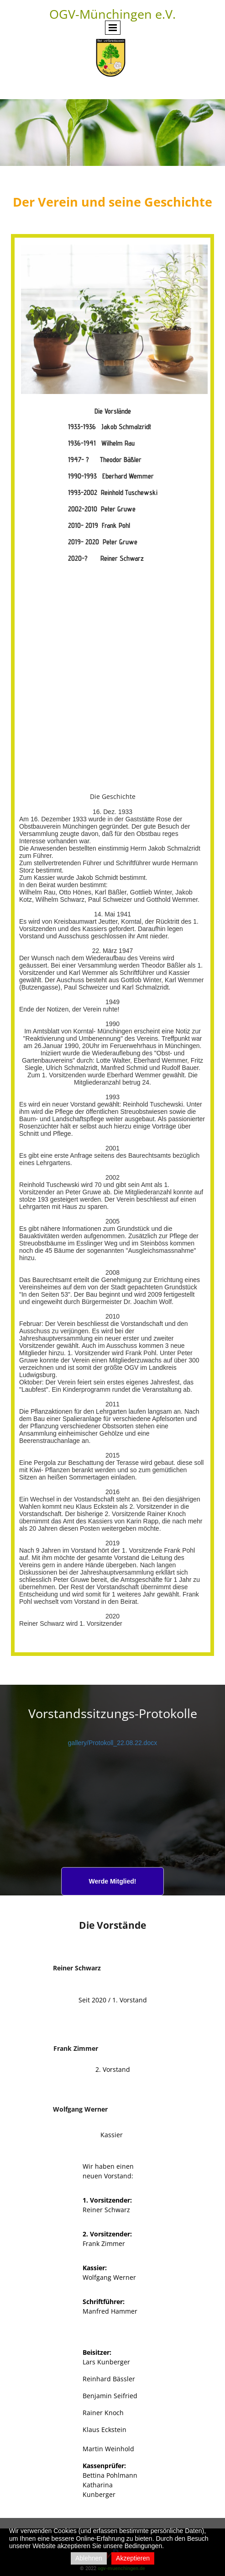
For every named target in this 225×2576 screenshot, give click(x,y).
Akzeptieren (133, 2558)
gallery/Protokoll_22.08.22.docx (112, 1742)
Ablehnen (88, 2558)
